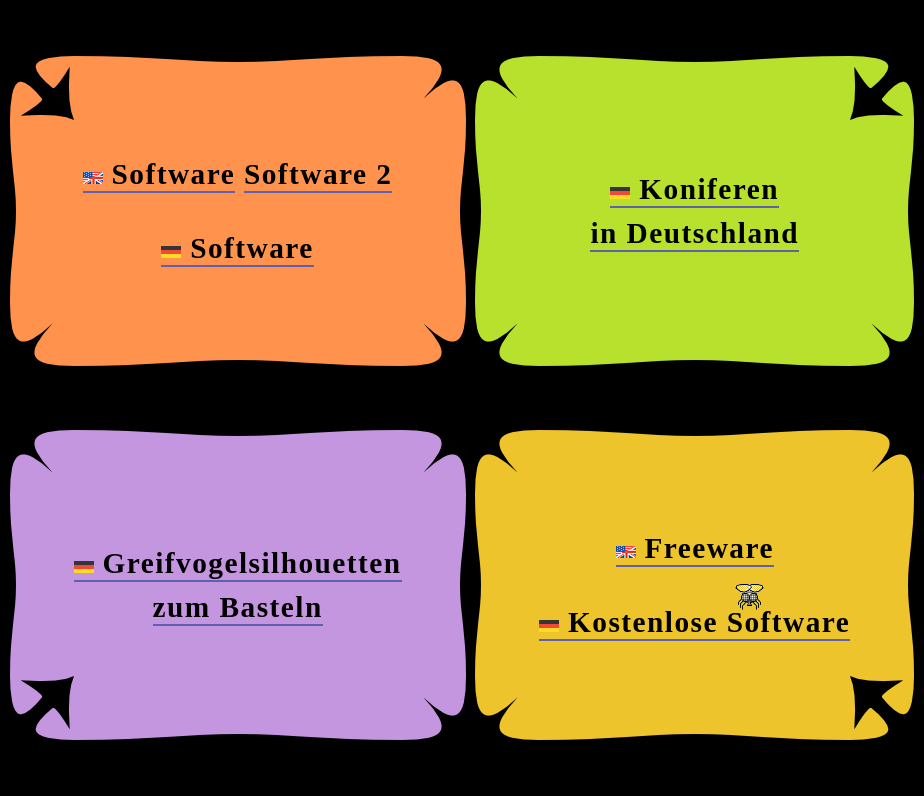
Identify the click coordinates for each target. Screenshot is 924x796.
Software (159, 174)
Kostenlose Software (694, 622)
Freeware (695, 548)
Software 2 (318, 174)
